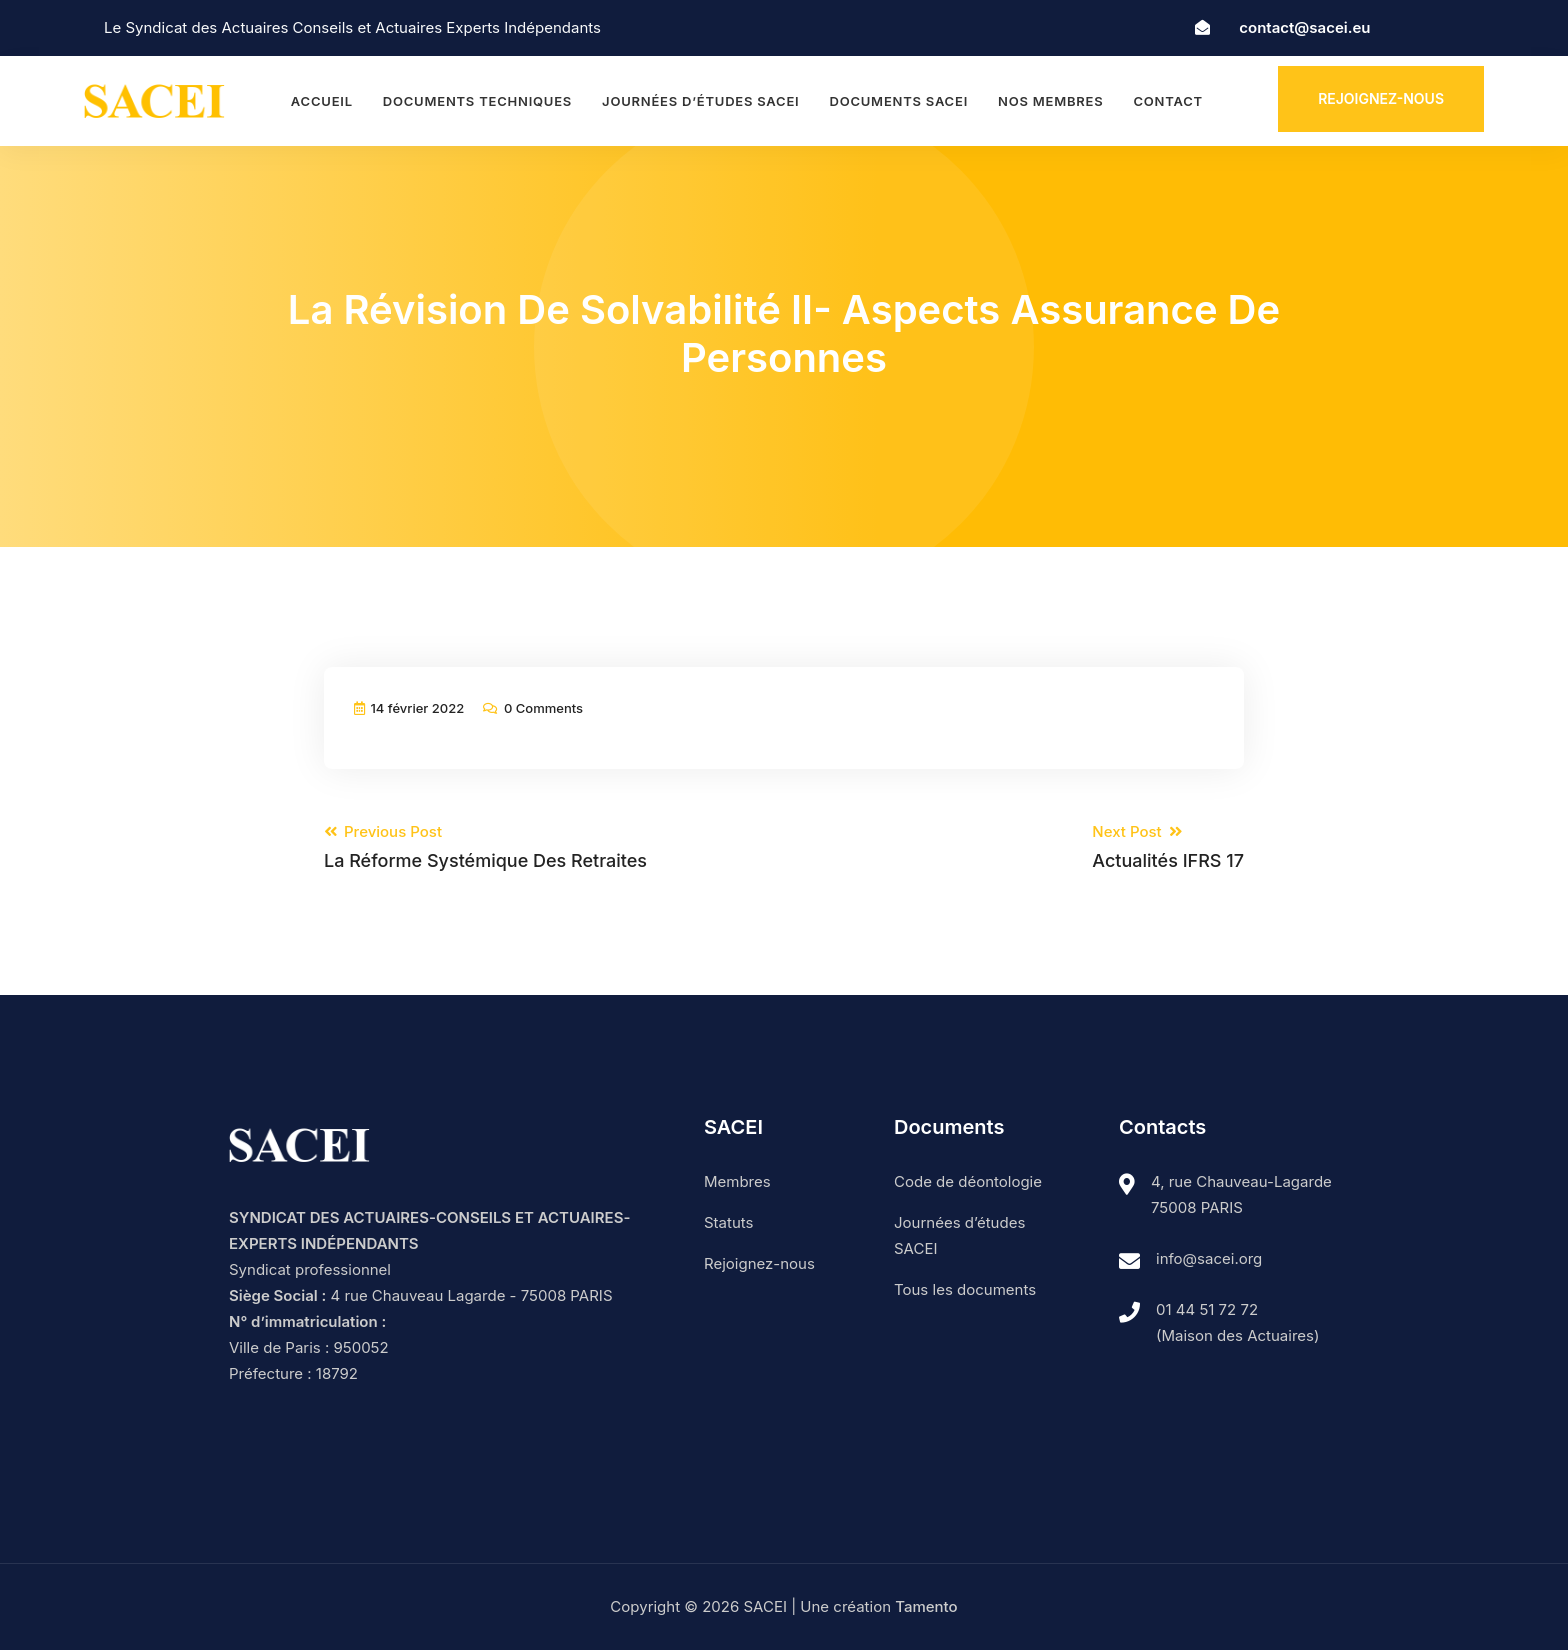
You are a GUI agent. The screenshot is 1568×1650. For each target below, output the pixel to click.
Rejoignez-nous (1381, 98)
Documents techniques (477, 101)
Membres (737, 1181)
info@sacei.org (1209, 1258)
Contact (1167, 101)
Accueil (322, 101)
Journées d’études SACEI (700, 101)
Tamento (926, 1606)
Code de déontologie (968, 1181)
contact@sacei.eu (1304, 27)
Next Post (1168, 847)
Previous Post (485, 847)
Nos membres (1050, 101)
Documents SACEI (898, 101)
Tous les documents (965, 1289)
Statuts (728, 1222)
